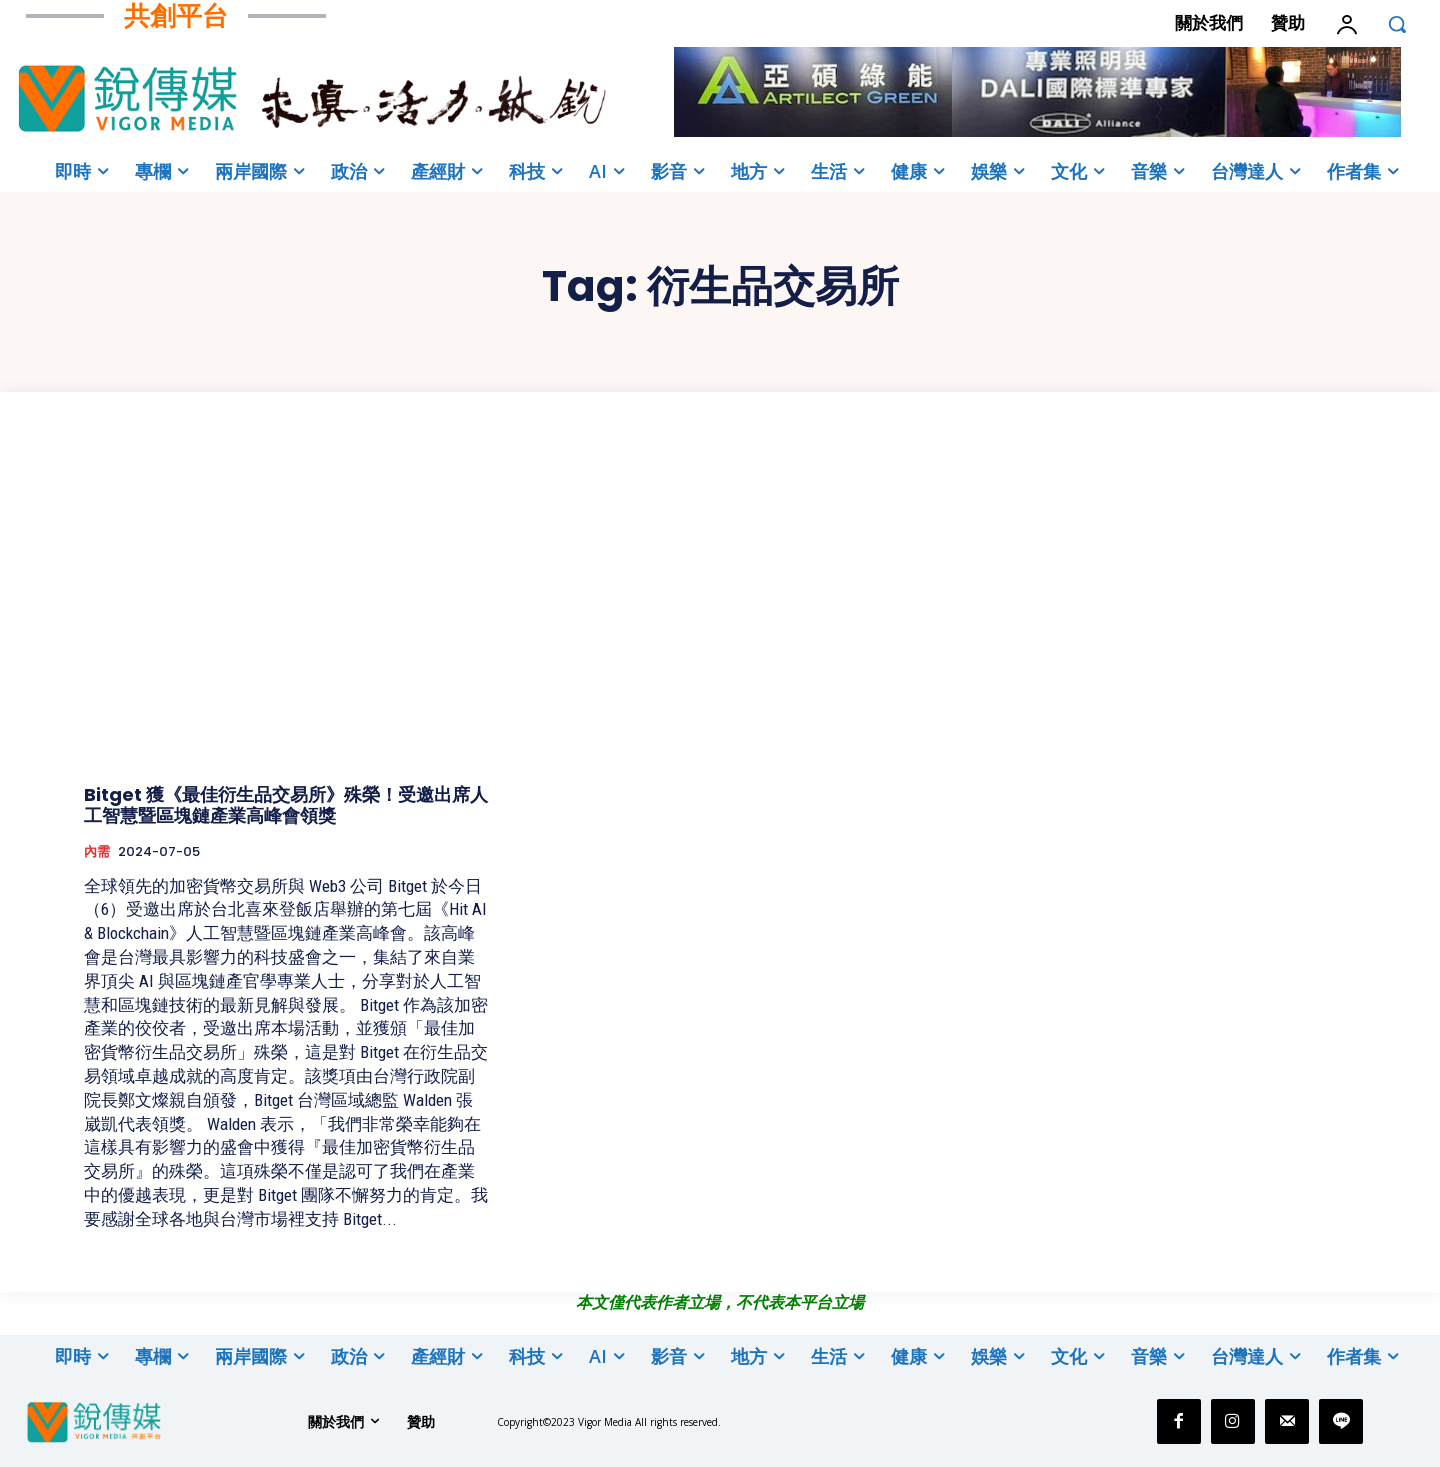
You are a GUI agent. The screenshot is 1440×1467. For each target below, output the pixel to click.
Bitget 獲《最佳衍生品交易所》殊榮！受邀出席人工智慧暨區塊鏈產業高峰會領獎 (286, 805)
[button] (1397, 24)
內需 (97, 852)
